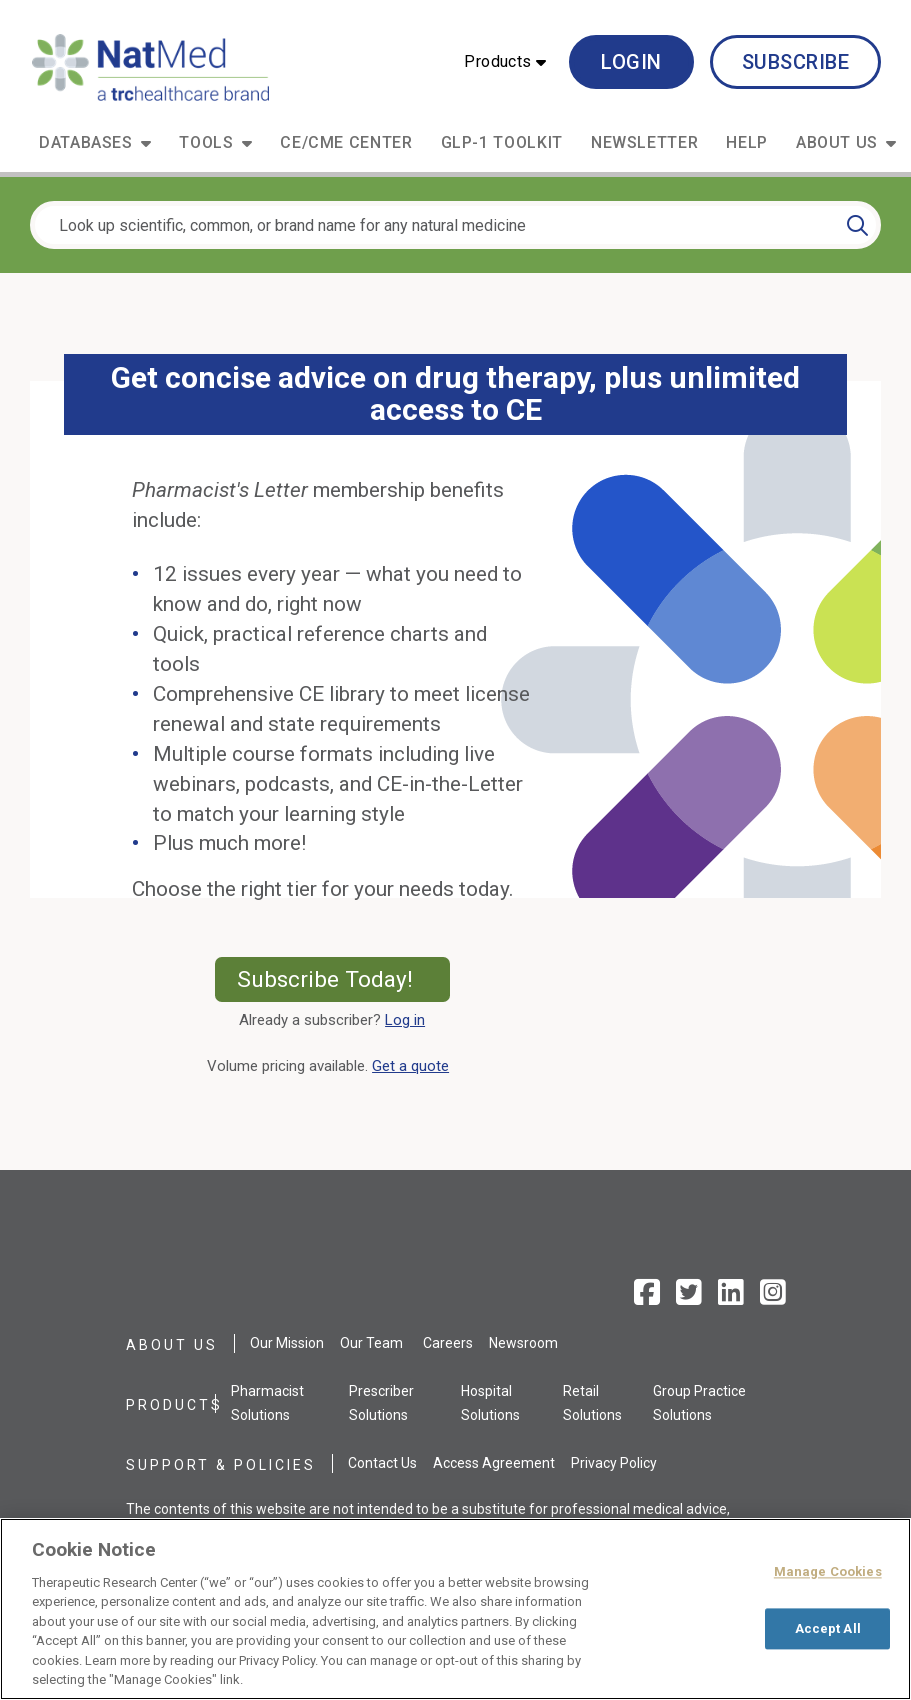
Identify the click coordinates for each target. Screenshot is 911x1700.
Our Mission (287, 1343)
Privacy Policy (614, 1463)
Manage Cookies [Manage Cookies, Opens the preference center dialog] (828, 1571)
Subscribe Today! (343, 979)
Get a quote (414, 1066)
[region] (455, 1609)
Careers (448, 1343)
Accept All (828, 1628)
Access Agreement (494, 1463)
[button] (505, 62)
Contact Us (382, 1463)
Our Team (371, 1343)
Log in (405, 1020)
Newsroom (523, 1343)
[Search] (857, 225)
